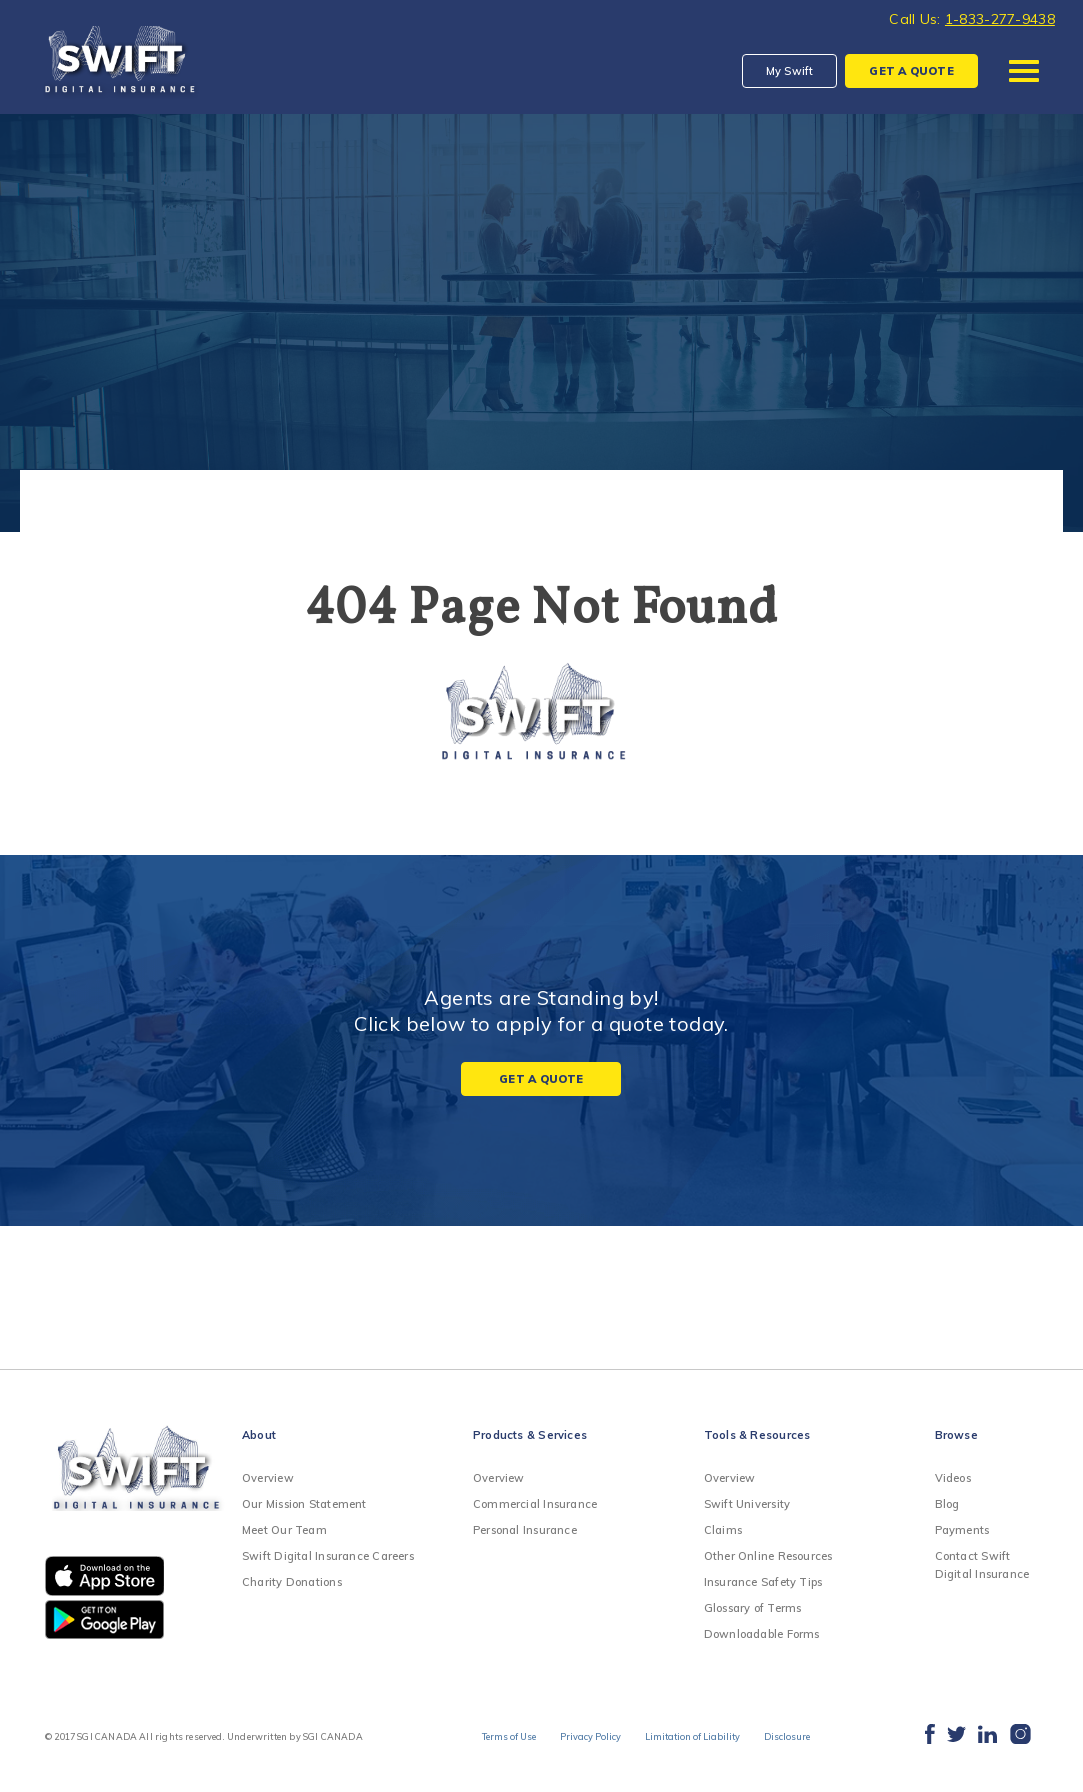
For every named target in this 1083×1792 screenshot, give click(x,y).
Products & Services (530, 1435)
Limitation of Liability (697, 1737)
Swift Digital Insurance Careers (328, 1556)
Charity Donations (292, 1582)
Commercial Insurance (535, 1504)
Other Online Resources (768, 1556)
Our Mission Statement (304, 1504)
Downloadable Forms (762, 1634)
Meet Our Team (284, 1530)
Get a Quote (541, 1079)
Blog (947, 1504)
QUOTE (911, 71)
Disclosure (802, 1737)
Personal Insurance (525, 1530)
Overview (268, 1478)
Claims (723, 1530)
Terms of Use (493, 1737)
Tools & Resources (757, 1435)
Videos (953, 1478)
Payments (962, 1530)
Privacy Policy (585, 1737)
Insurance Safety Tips (763, 1582)
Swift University (747, 1504)
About (259, 1435)
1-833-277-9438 (1000, 19)
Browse (956, 1435)
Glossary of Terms (753, 1608)
